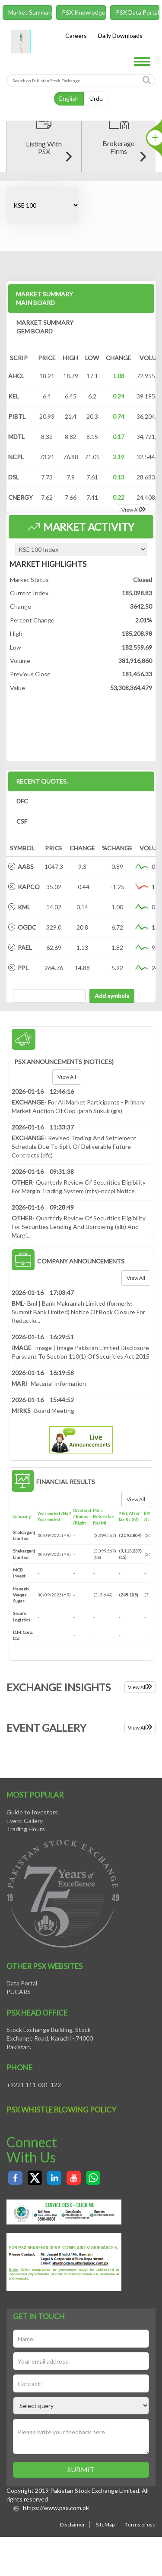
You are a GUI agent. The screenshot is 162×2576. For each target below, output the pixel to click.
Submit (81, 2555)
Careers (76, 35)
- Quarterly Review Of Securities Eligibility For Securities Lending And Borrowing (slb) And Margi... (79, 1312)
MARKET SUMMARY (44, 384)
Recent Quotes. (42, 867)
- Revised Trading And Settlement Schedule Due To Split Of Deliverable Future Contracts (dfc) (74, 1232)
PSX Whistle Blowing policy (61, 2195)
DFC (22, 887)
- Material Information (49, 1469)
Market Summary (30, 12)
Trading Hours (25, 1915)
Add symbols (112, 1082)
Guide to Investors (32, 1898)
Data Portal (21, 2069)
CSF (21, 907)
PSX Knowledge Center (83, 12)
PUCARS (18, 2077)
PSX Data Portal (137, 12)
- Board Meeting (43, 1496)
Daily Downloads (120, 35)
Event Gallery (24, 1906)
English (69, 98)
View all (66, 1163)
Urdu (96, 98)
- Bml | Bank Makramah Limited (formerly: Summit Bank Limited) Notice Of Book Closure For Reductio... (78, 1398)
